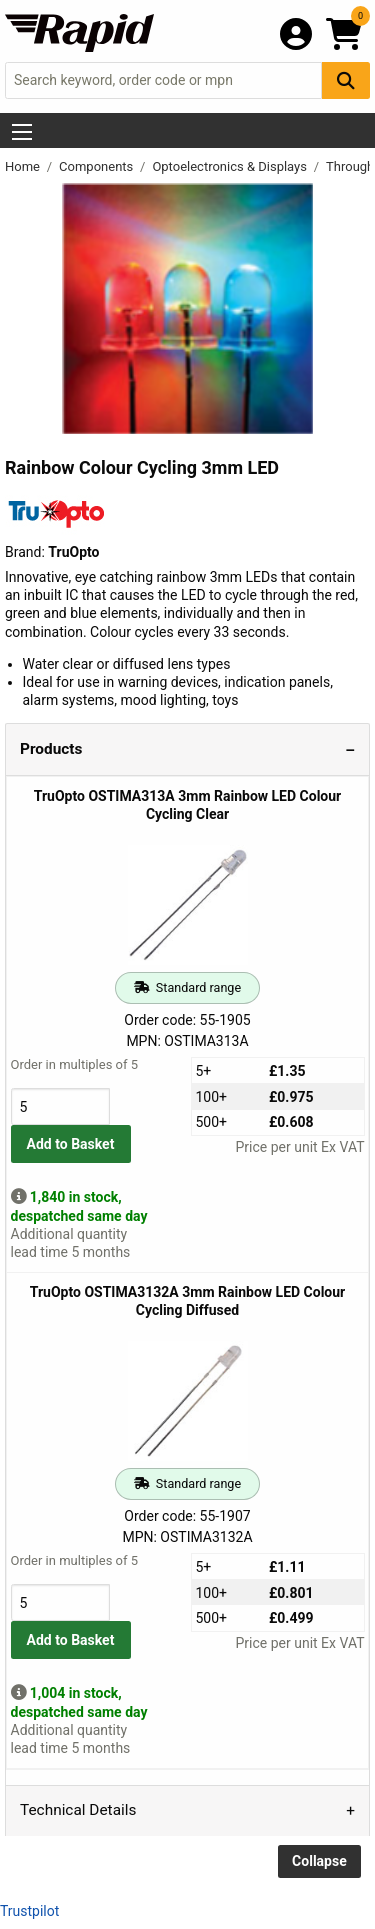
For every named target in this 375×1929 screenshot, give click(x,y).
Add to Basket (71, 1144)
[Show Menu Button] (22, 132)
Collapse (319, 1861)
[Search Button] (346, 80)
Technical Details (78, 1810)
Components (97, 166)
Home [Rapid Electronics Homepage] (24, 166)
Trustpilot (29, 1911)
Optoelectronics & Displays (231, 166)
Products (51, 749)
